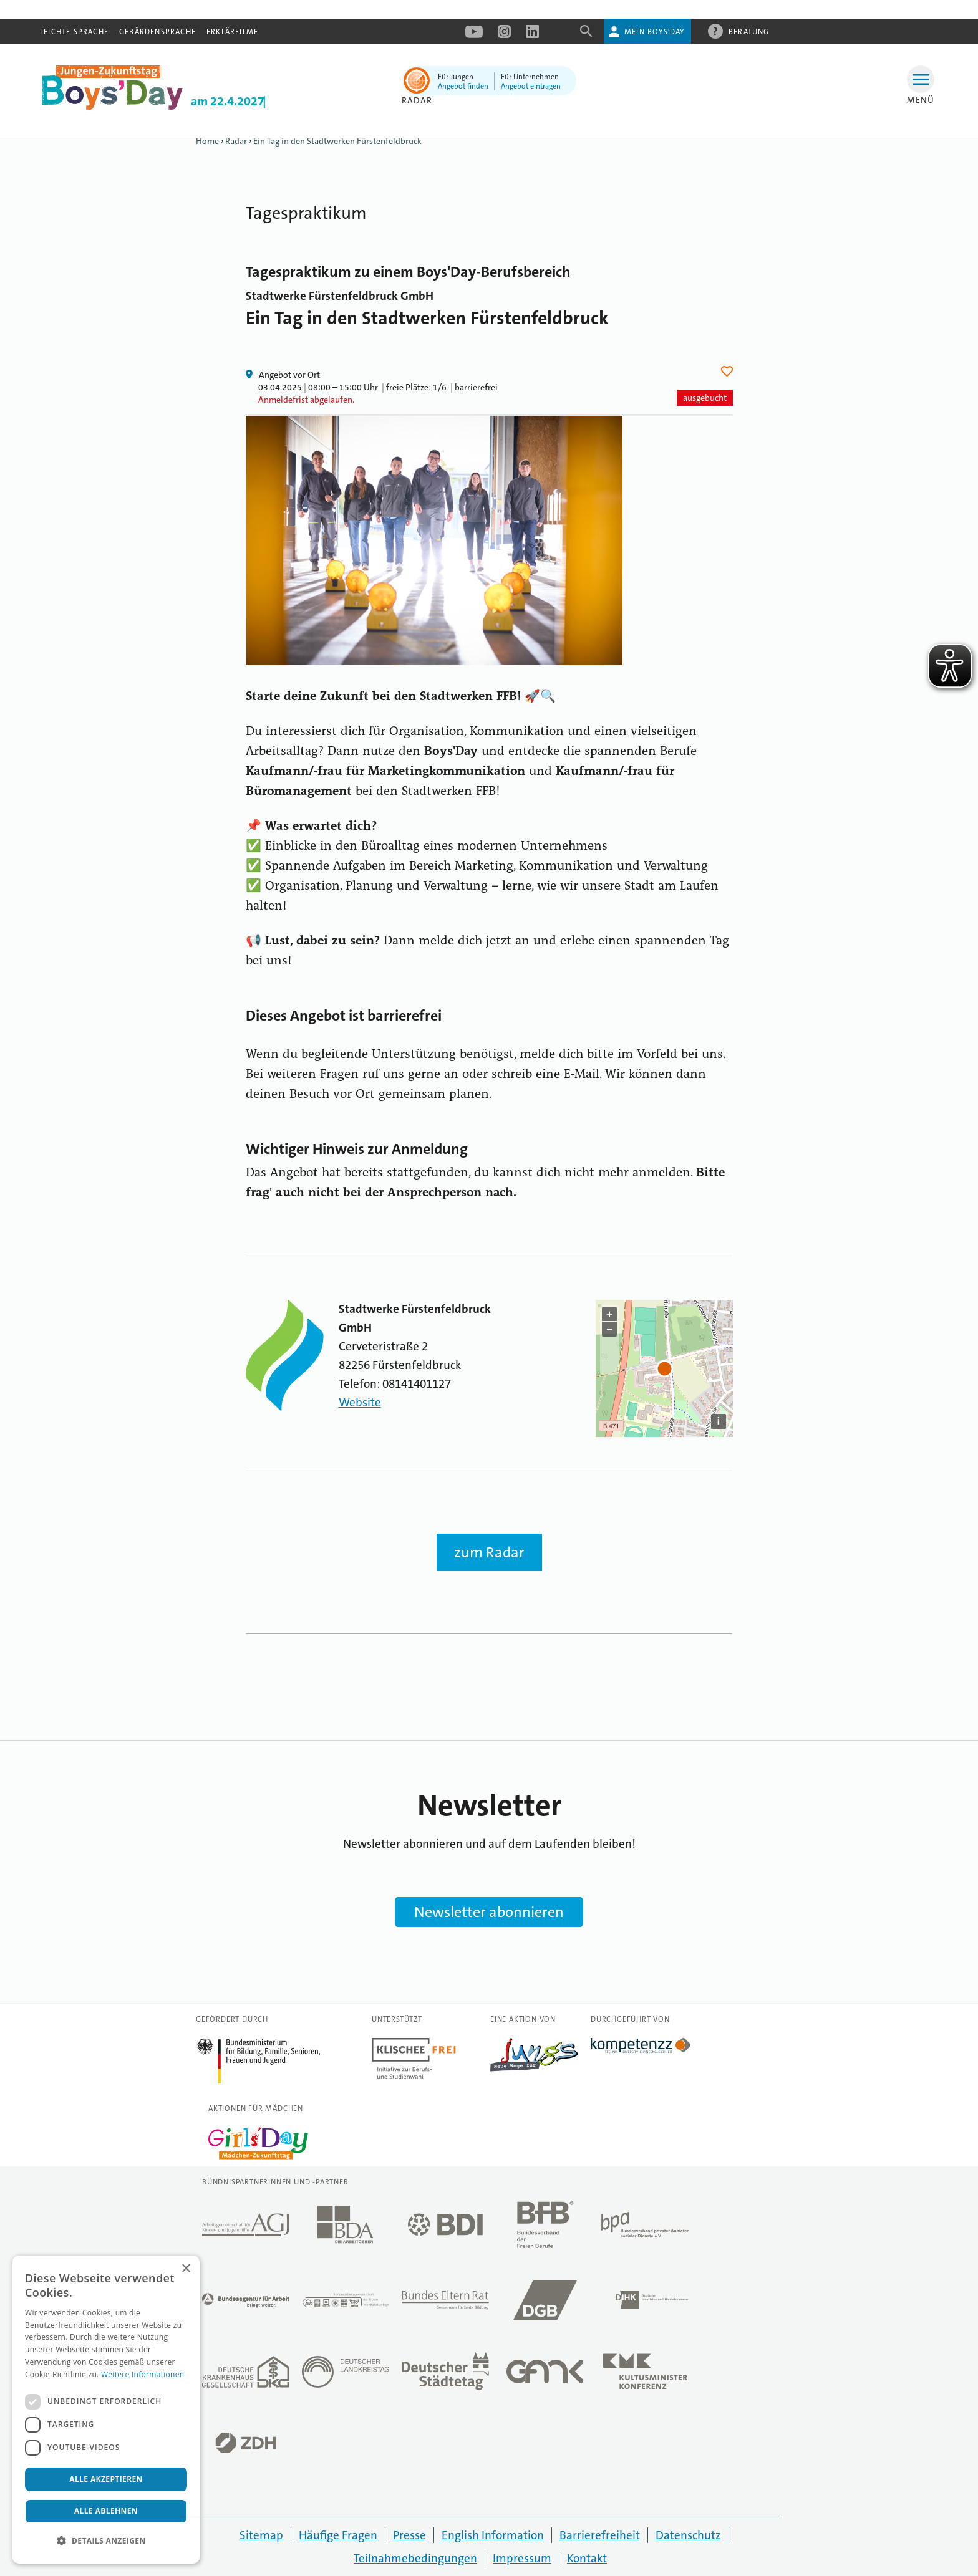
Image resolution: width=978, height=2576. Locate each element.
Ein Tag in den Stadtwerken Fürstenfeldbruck (337, 141)
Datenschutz (688, 2535)
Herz (729, 371)
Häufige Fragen (338, 2535)
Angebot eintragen (531, 86)
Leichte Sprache (74, 32)
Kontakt (587, 2558)
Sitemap (261, 2535)
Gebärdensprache (157, 32)
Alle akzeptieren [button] (106, 2479)
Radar (236, 141)
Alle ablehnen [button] (106, 2511)
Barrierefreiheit (599, 2535)
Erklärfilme (232, 32)
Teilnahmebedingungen (415, 2558)
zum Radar (489, 1552)
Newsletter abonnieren (489, 1912)
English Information (493, 2535)
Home (207, 141)
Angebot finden (463, 86)
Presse (409, 2535)
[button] (106, 2541)
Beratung (749, 31)
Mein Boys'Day (654, 32)
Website (360, 1402)
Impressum (522, 2558)
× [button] (185, 2269)
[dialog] (106, 2410)
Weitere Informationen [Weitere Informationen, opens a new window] (143, 2374)
